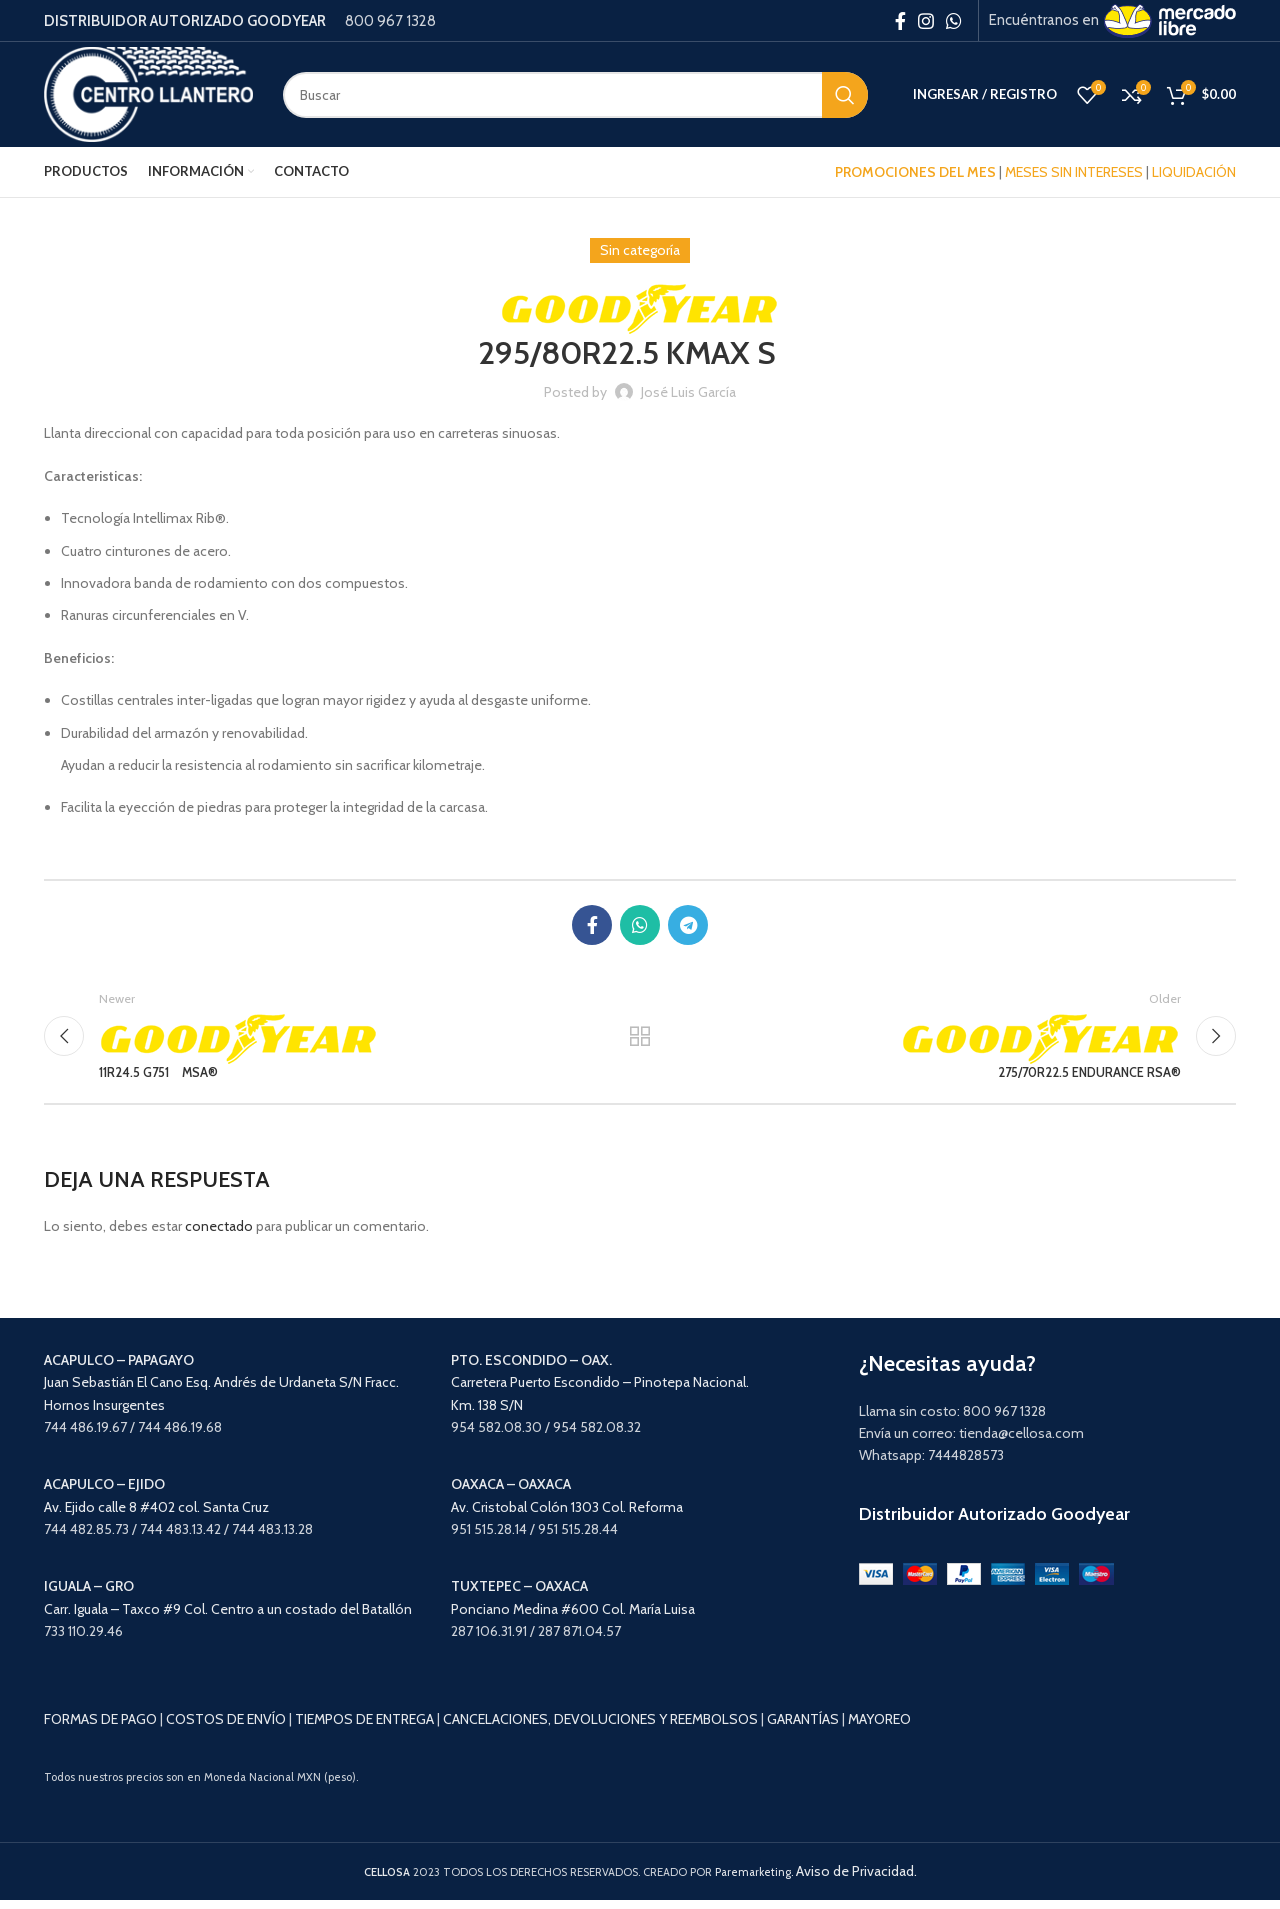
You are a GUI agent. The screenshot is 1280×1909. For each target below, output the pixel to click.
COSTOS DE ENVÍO (226, 1728)
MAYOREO (879, 1728)
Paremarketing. (754, 1881)
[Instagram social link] (926, 21)
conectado (219, 1235)
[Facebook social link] (900, 21)
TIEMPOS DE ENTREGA (364, 1728)
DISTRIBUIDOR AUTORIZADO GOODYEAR (185, 21)
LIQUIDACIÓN (1194, 172)
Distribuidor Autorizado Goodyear (994, 1523)
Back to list (640, 1040)
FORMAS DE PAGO (100, 1728)
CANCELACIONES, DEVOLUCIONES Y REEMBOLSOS (600, 1728)
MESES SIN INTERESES (1074, 172)
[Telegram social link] (688, 925)
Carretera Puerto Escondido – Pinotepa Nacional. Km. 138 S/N (600, 1391)
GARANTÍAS (803, 1728)
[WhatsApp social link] (954, 21)
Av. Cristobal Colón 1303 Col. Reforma (567, 1516)
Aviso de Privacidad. (856, 1880)
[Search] (575, 95)
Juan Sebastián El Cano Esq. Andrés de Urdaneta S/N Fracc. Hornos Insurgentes (221, 1391)
